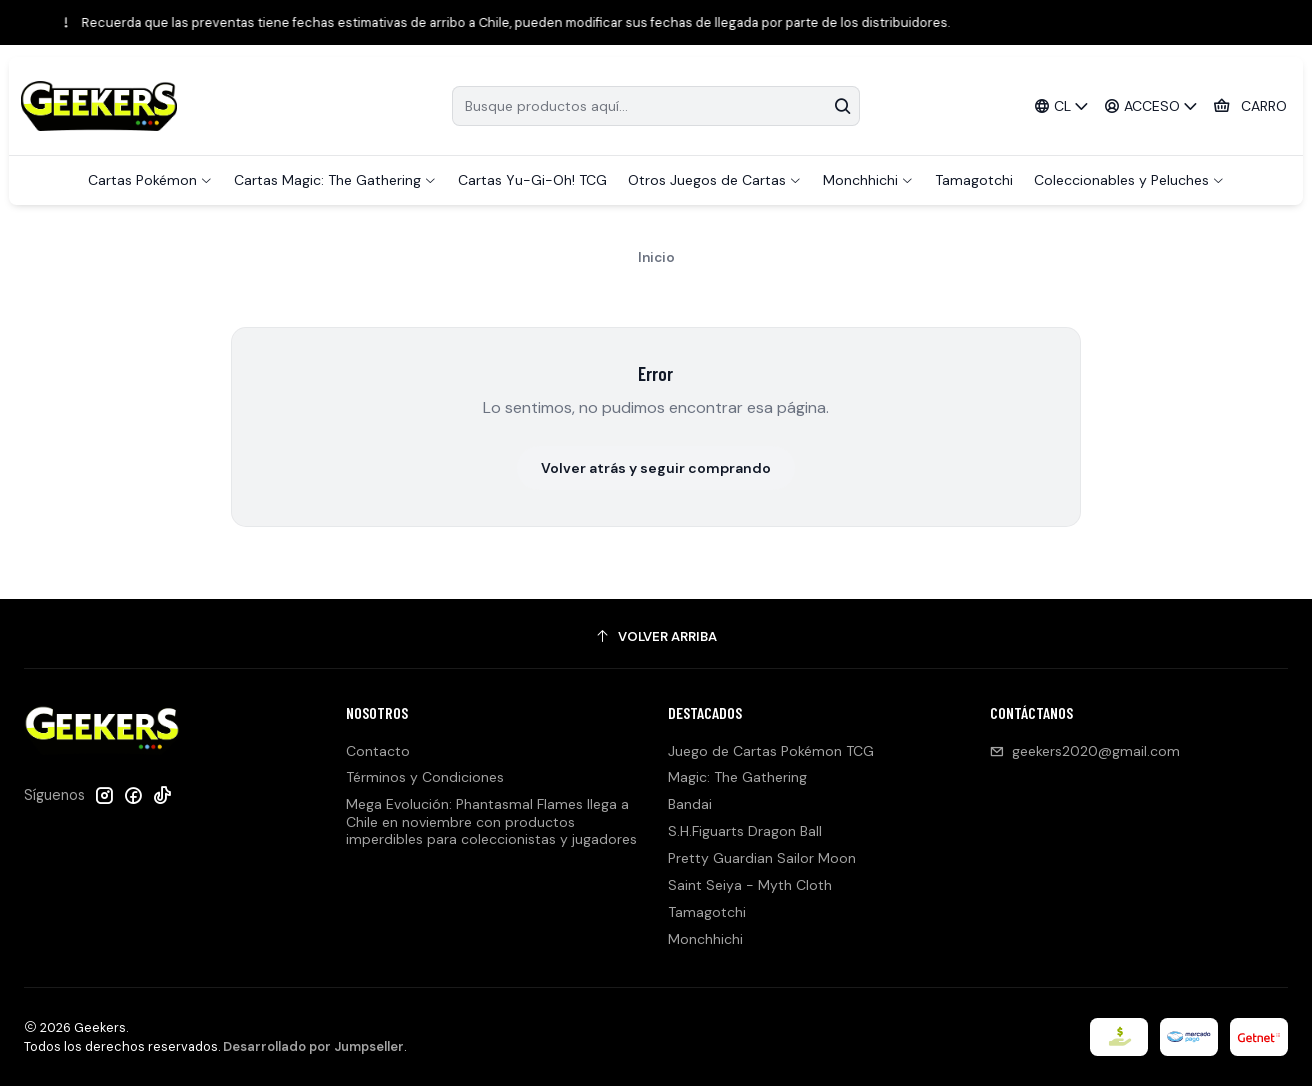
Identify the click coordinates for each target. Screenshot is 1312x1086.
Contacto (378, 751)
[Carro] (1250, 106)
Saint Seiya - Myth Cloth (750, 885)
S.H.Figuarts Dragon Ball (745, 831)
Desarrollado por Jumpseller (313, 1046)
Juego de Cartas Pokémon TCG (771, 751)
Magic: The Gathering (737, 777)
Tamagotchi (707, 912)
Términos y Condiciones (425, 777)
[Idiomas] (1061, 106)
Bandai (690, 804)
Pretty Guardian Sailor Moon (762, 858)
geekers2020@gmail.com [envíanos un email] (1085, 751)
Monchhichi (705, 939)
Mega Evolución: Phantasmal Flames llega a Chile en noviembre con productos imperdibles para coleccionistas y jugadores (491, 821)
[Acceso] (1151, 106)
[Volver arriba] (656, 636)
